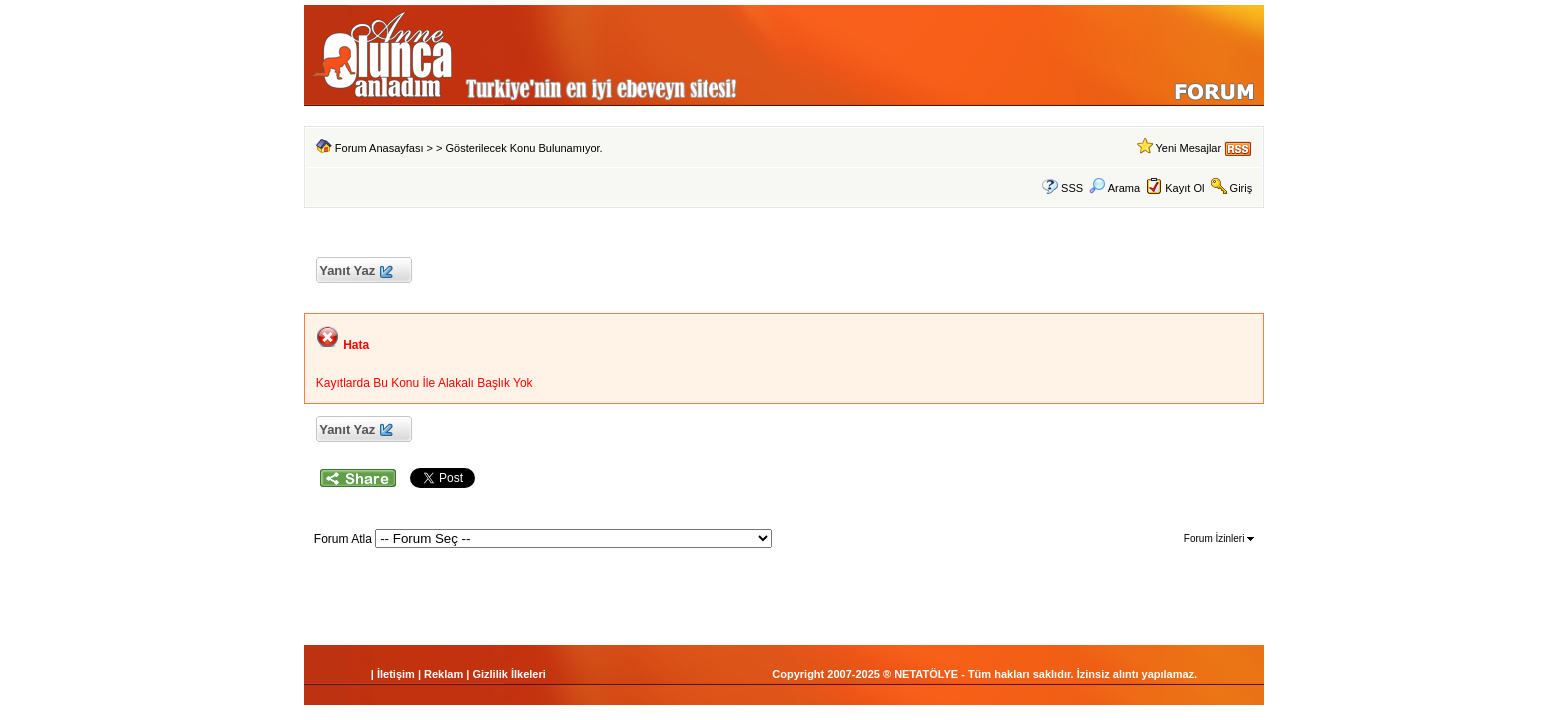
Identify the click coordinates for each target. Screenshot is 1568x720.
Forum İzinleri (1219, 538)
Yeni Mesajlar (1188, 148)
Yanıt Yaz (355, 271)
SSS (1072, 188)
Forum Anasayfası (379, 148)
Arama (1114, 188)
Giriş (1241, 188)
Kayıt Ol (1184, 188)
